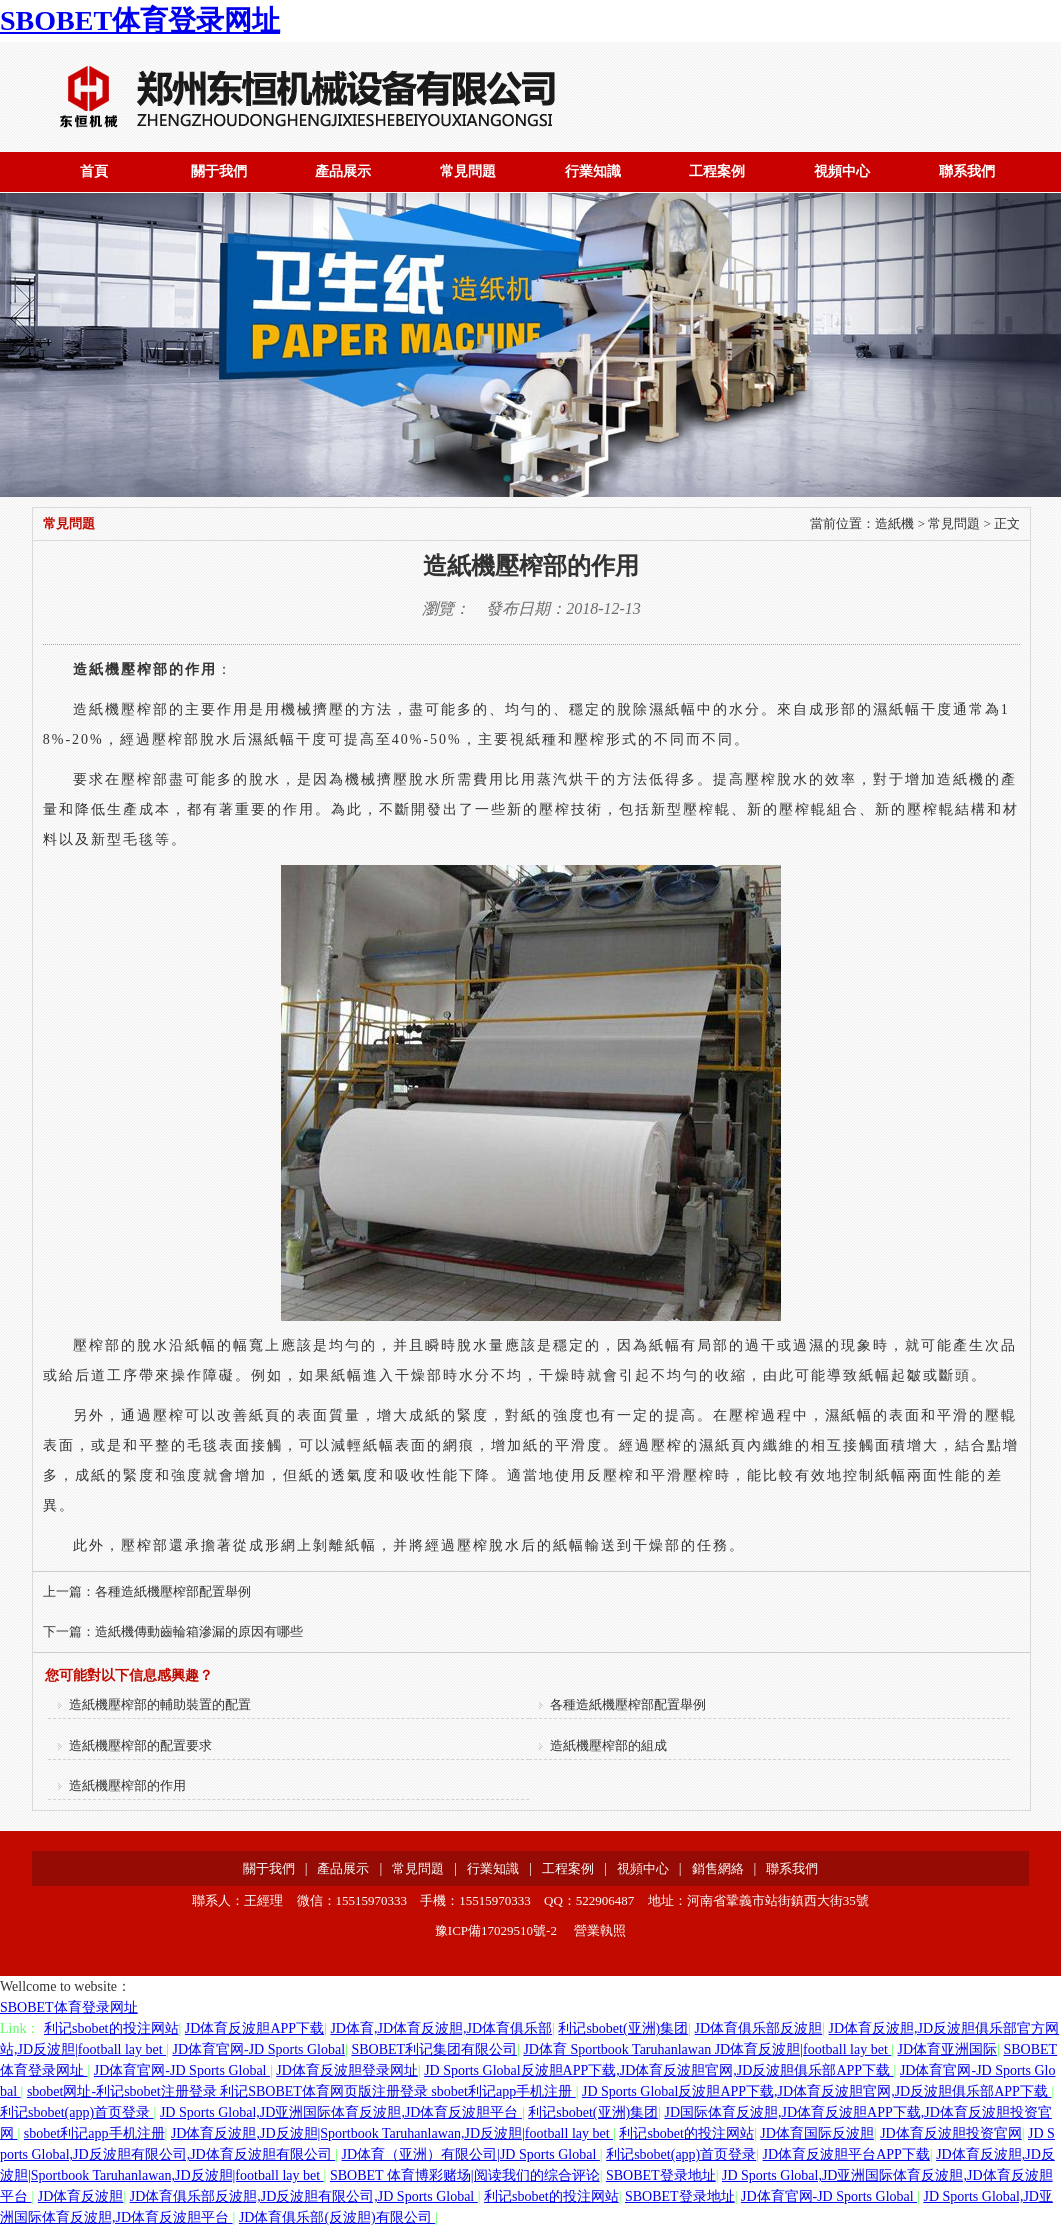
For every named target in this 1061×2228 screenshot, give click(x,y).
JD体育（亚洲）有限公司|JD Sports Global (471, 2154)
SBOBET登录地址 (661, 2175)
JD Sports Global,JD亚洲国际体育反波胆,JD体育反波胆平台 (341, 2112)
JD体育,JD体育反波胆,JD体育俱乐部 (441, 2028)
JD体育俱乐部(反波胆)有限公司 (337, 2217)
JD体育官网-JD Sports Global (258, 2049)
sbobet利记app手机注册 (94, 2133)
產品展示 (343, 171)
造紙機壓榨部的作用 (122, 1785)
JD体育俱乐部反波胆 (759, 2028)
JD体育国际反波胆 (817, 2133)
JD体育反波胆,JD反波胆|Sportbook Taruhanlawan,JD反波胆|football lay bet (392, 2133)
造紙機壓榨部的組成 (603, 1745)
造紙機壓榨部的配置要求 (135, 1745)
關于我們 (219, 171)
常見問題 (468, 171)
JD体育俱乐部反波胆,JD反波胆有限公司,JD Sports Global (304, 2196)
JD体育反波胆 (81, 2196)
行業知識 (593, 171)
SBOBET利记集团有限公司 (434, 2049)
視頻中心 (842, 171)
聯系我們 (967, 171)
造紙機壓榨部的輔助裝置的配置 (154, 1704)
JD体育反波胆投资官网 (951, 2133)
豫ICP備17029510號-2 (496, 1930)
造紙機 (894, 523)
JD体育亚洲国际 (948, 2049)
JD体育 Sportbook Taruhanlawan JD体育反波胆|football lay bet (707, 2049)
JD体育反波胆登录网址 (347, 2070)
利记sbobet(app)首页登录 (77, 2112)
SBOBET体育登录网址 (140, 20)
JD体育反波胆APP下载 (254, 2028)
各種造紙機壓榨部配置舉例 (173, 1591)
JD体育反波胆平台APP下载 (846, 2154)
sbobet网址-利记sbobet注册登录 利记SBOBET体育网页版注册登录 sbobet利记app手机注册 (301, 2091)
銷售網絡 (718, 1868)
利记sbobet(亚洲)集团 (623, 2028)
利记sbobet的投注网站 (111, 2028)
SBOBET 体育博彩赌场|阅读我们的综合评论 (465, 2175)
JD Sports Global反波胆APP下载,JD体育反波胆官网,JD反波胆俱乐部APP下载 (658, 2070)
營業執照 (600, 1930)
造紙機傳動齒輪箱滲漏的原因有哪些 (199, 1631)
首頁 (94, 171)
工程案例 (717, 171)
